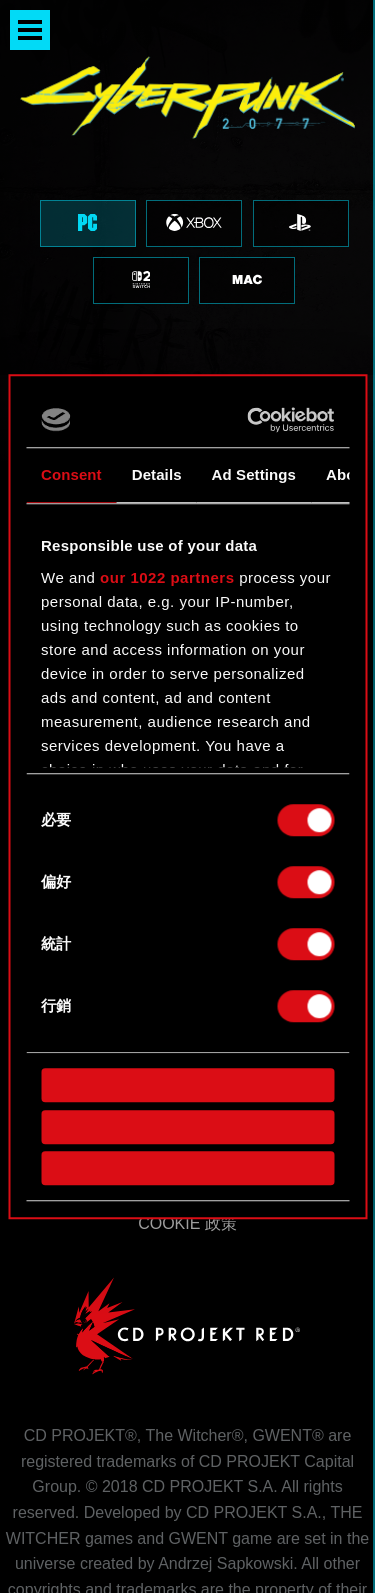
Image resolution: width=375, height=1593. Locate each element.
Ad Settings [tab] (254, 474)
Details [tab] (157, 474)
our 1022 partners (167, 577)
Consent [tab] (71, 474)
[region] (187, 187)
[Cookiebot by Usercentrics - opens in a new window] (254, 420)
